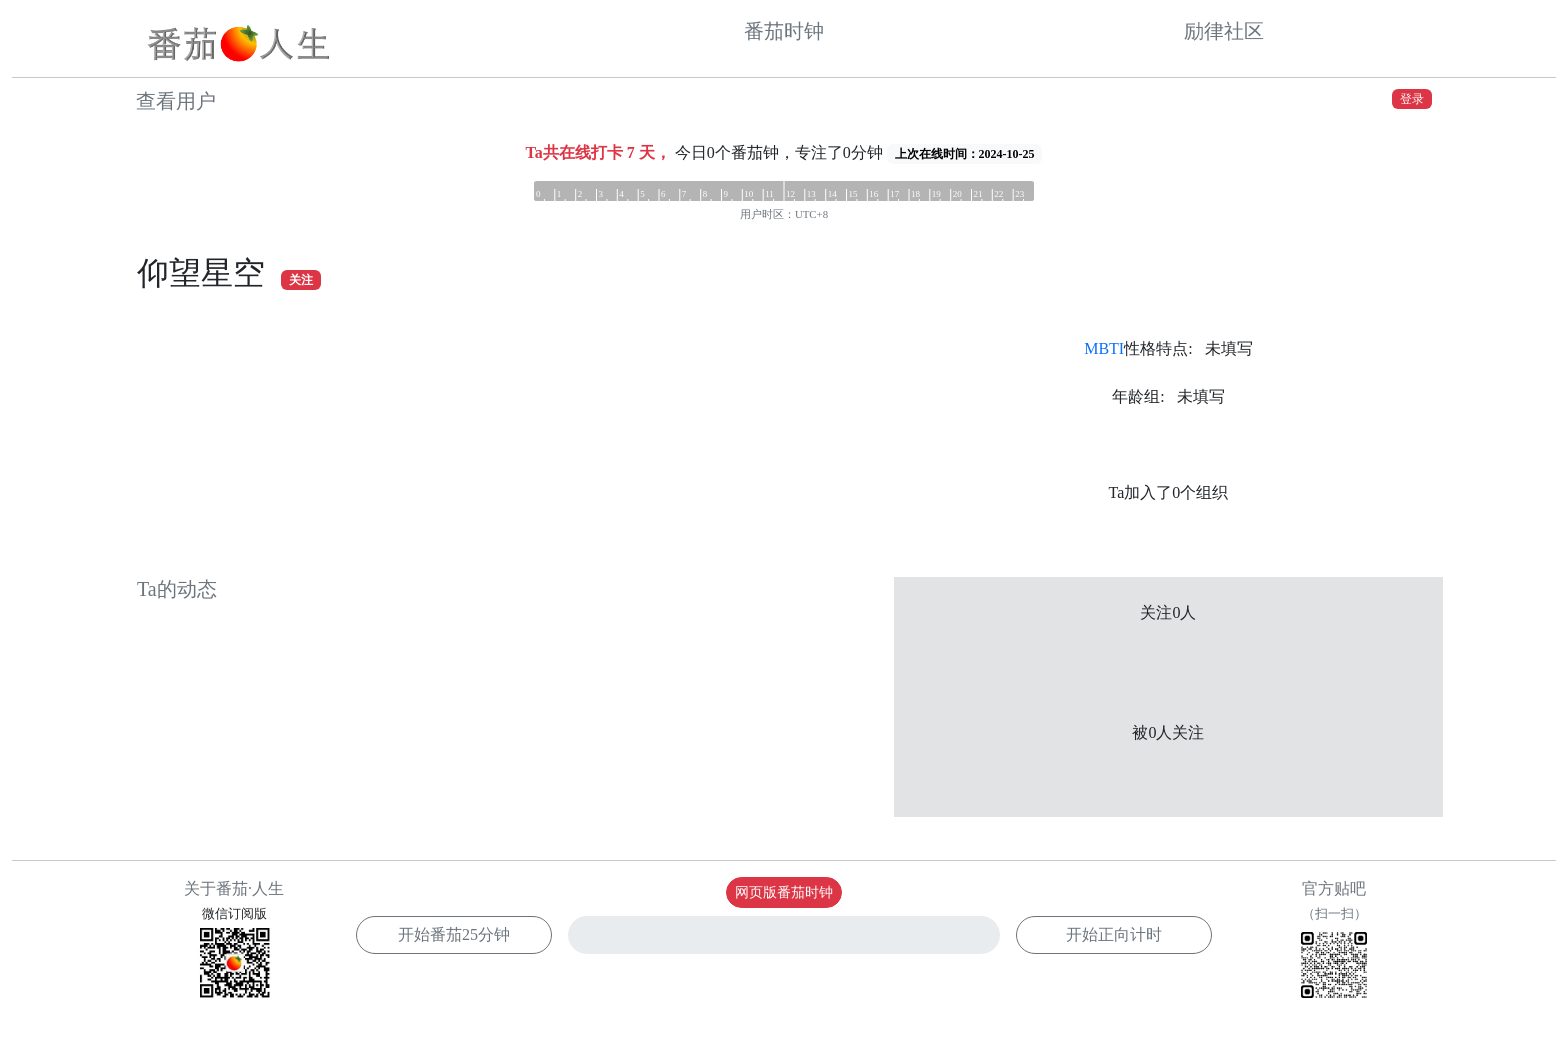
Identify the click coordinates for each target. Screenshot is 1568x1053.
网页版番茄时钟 (784, 892)
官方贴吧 (1334, 942)
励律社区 (1224, 31)
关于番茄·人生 (234, 888)
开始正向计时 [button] (1114, 934)
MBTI (1104, 348)
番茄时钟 (784, 31)
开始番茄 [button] (454, 934)
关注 (301, 280)
